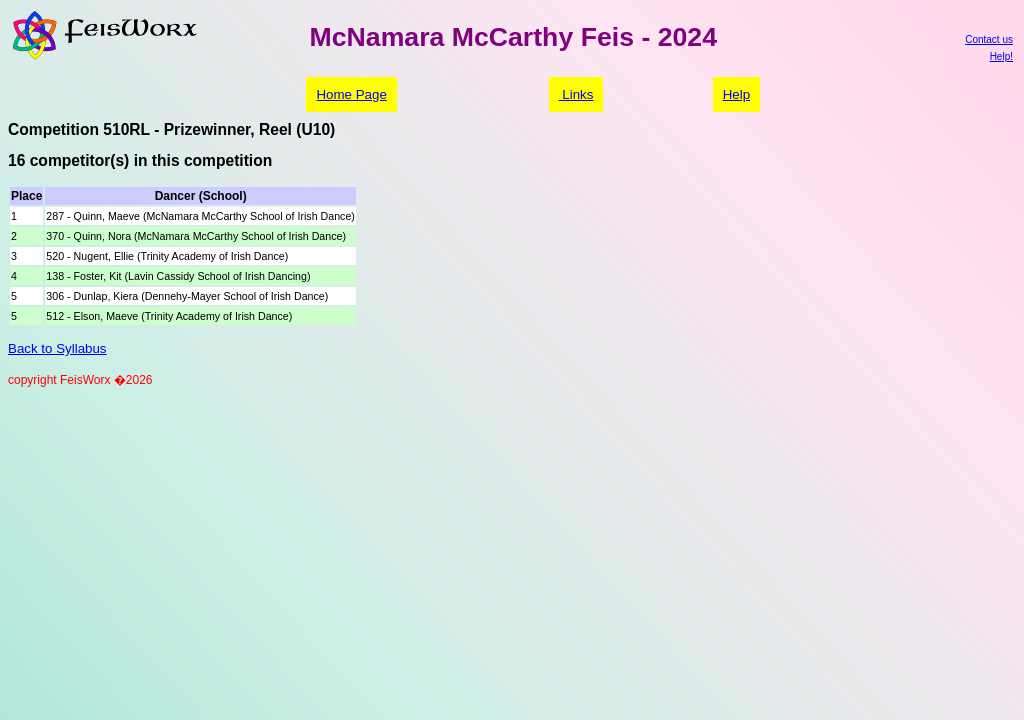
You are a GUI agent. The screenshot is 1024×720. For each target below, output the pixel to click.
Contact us (989, 39)
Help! (1001, 56)
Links (576, 94)
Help (736, 94)
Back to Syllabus (57, 348)
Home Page (351, 94)
